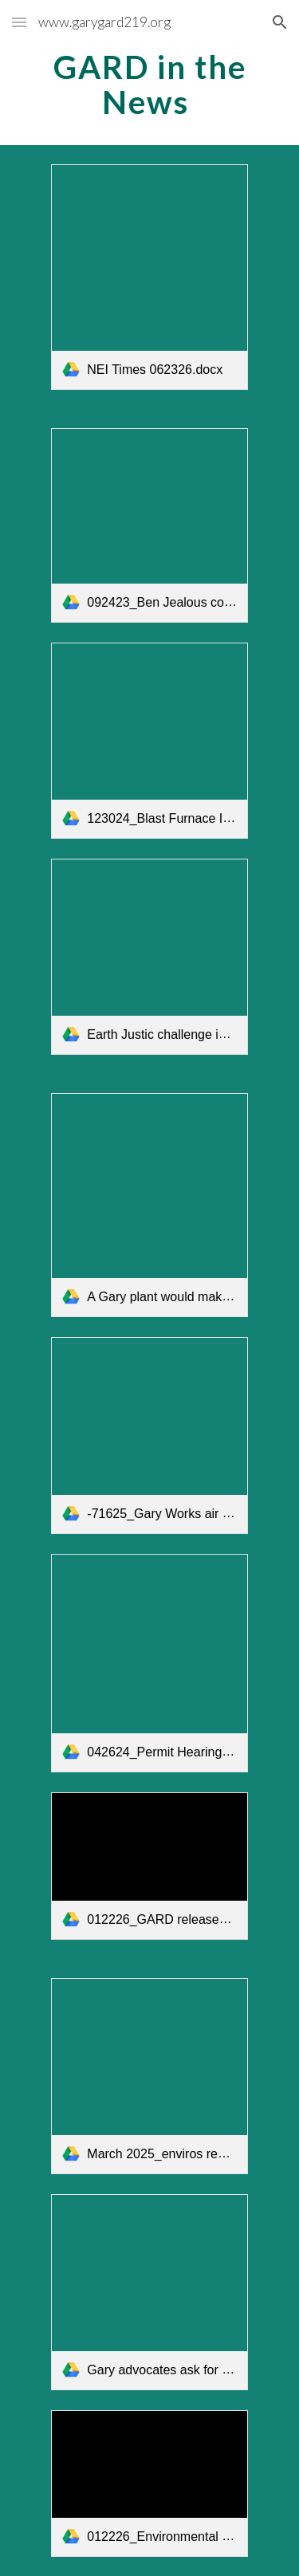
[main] (150, 84)
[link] (149, 277)
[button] (19, 22)
